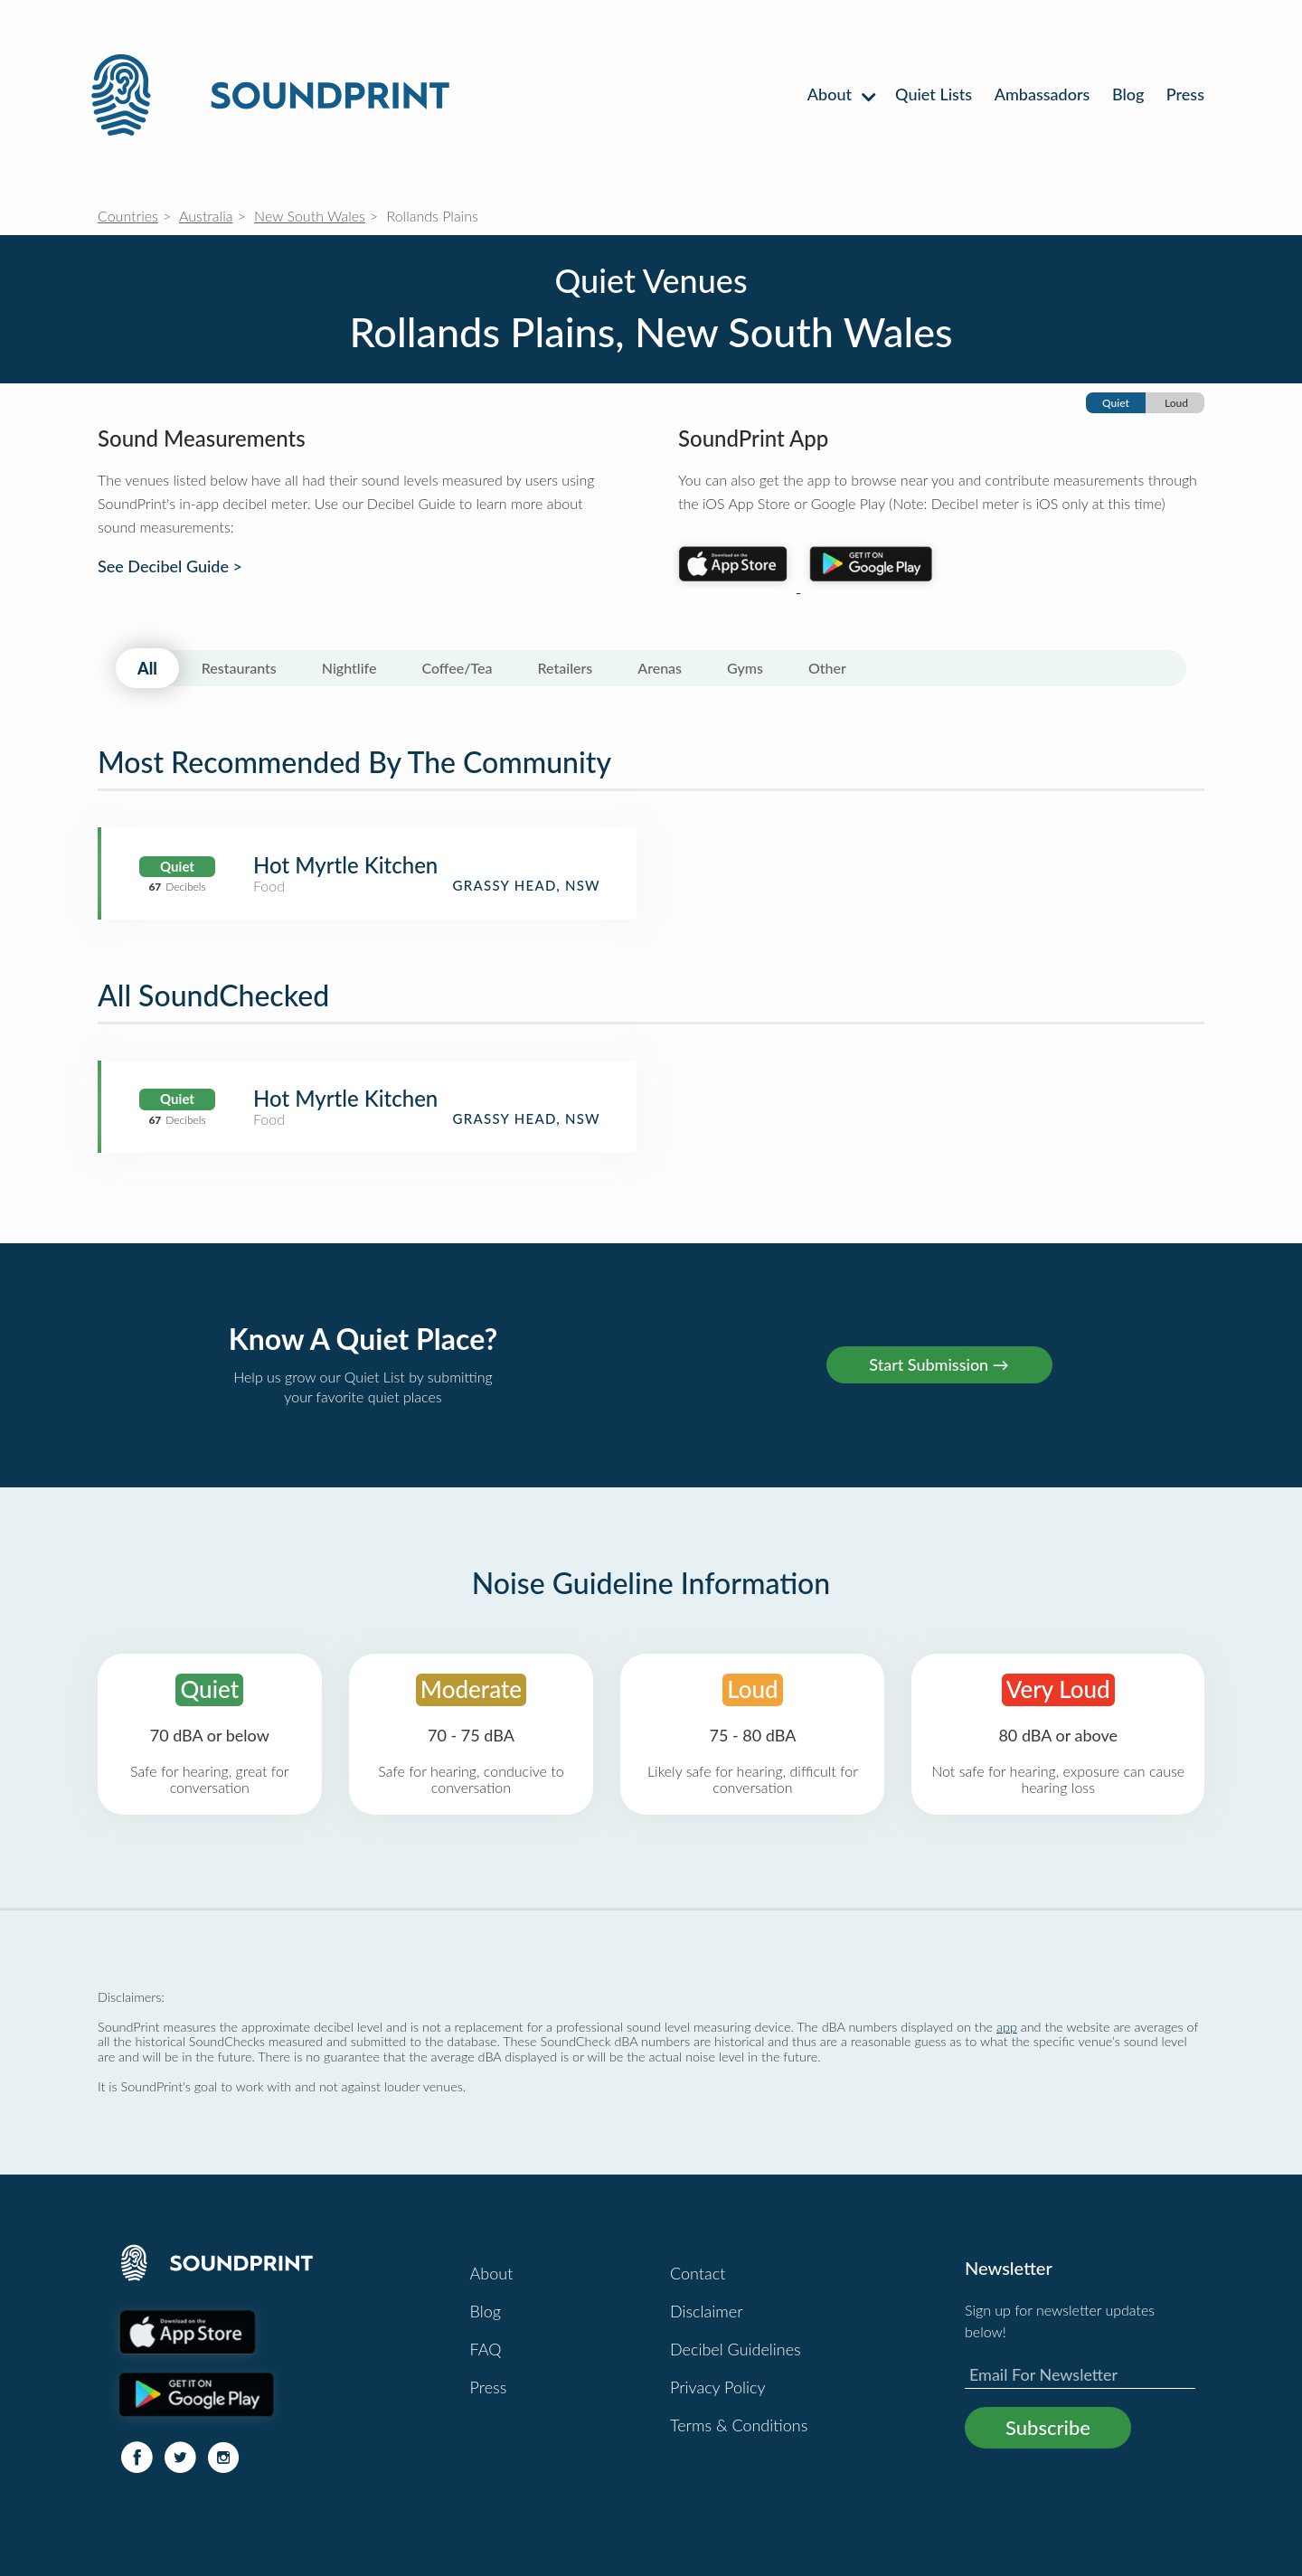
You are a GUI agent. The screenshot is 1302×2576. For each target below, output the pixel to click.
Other (827, 667)
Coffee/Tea (456, 667)
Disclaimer (706, 2311)
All (147, 668)
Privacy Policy (718, 2387)
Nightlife (349, 667)
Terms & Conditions (738, 2425)
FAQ (486, 2349)
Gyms (745, 667)
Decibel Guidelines (735, 2349)
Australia (205, 215)
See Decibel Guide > (170, 566)
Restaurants (239, 667)
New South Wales (309, 215)
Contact (697, 2273)
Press (1185, 94)
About (840, 94)
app (1006, 2026)
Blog (1128, 94)
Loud (1176, 403)
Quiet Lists (933, 94)
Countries (128, 215)
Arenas (659, 667)
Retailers (565, 667)
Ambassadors (1042, 94)
